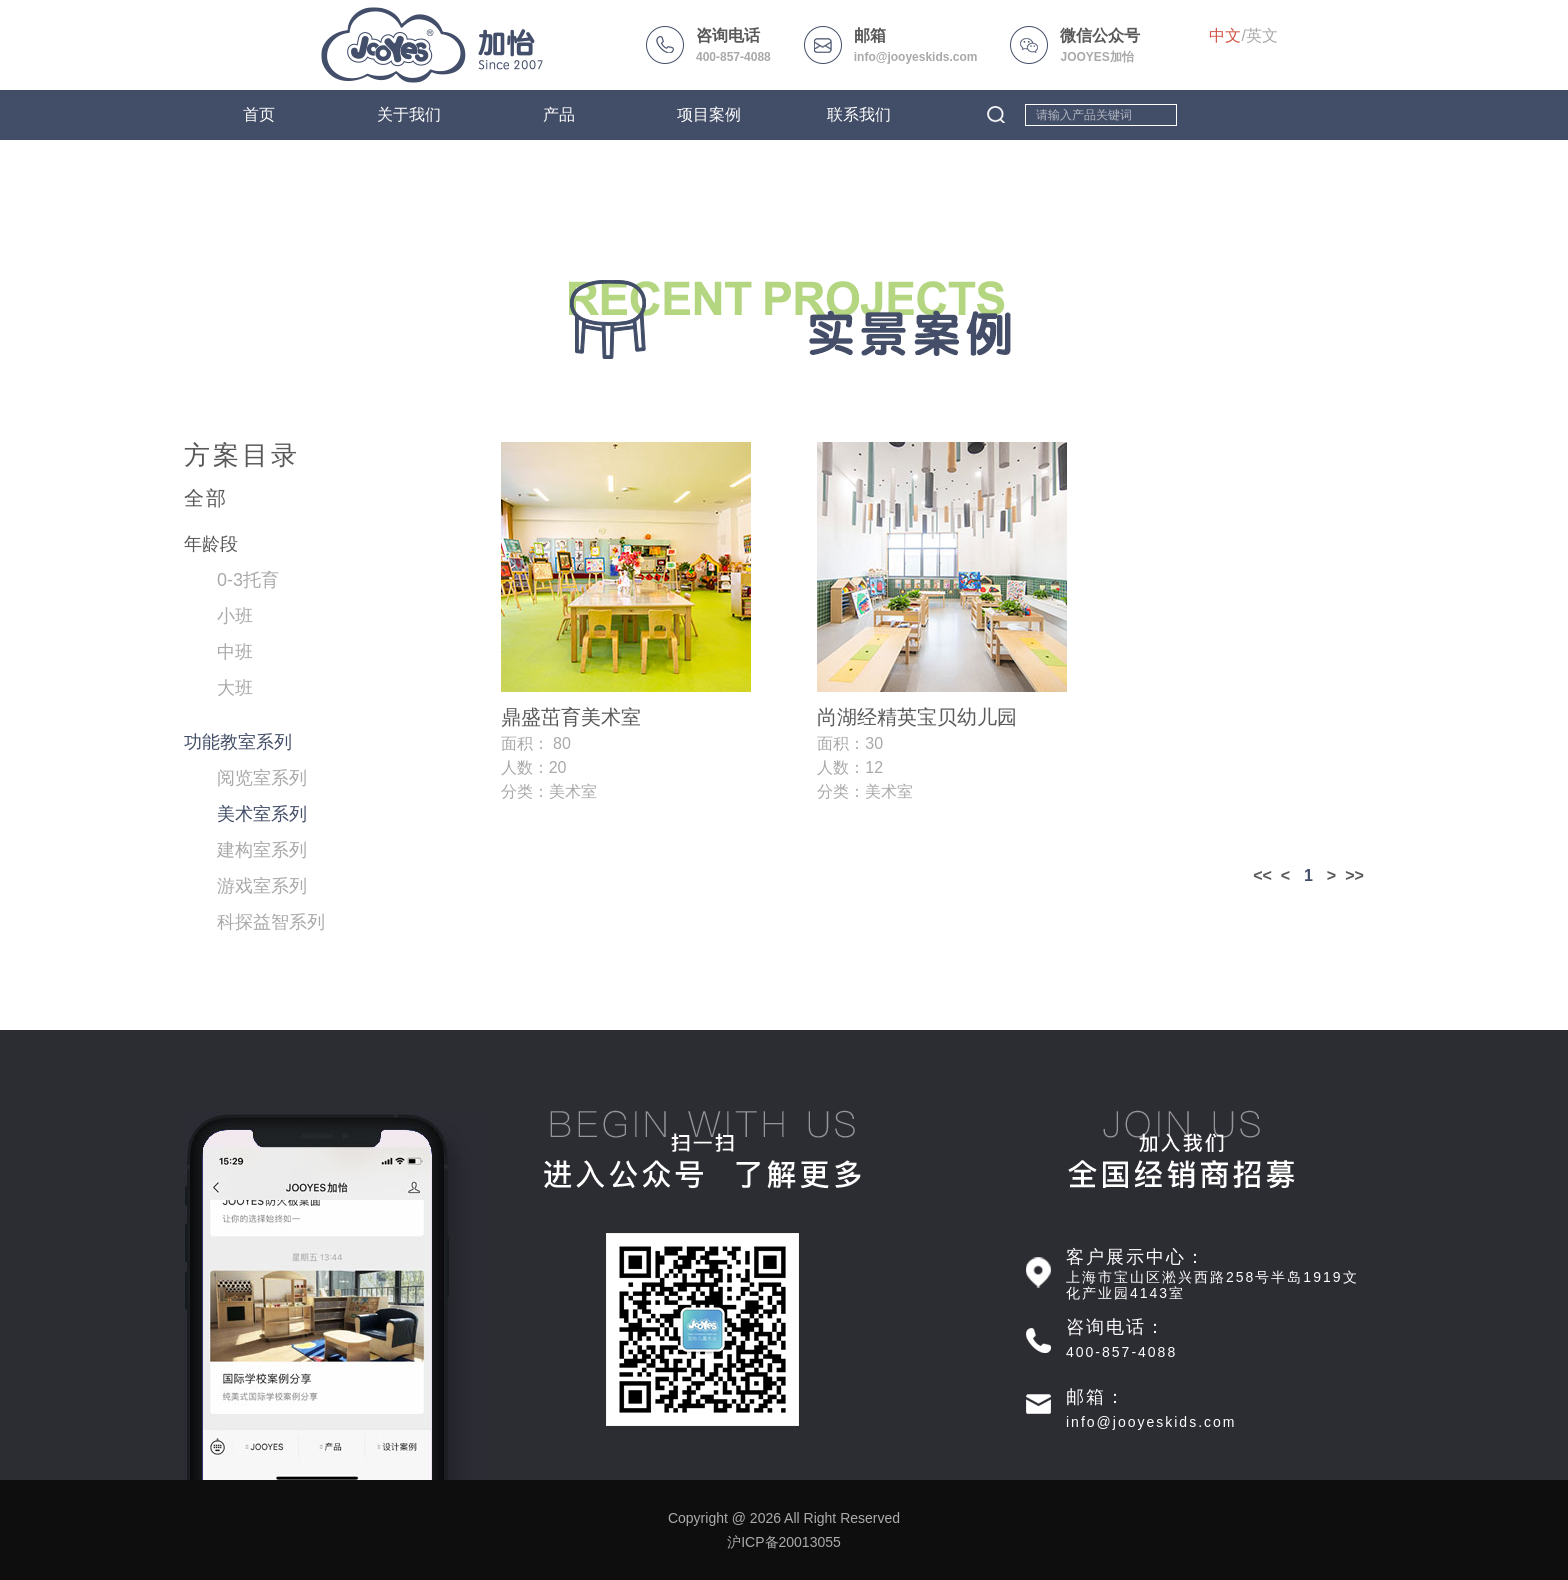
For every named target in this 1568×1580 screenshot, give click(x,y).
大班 (235, 688)
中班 (235, 652)
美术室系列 (262, 814)
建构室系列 (262, 850)
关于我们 (409, 114)
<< (1262, 875)
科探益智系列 (271, 922)
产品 (559, 114)
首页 (259, 114)
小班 (235, 616)
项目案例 (709, 114)
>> (1354, 875)
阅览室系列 (262, 778)
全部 (206, 498)
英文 (1262, 35)
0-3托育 (248, 580)
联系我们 (859, 114)
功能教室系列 (238, 742)
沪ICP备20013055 (784, 1542)
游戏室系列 (262, 886)
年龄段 (211, 544)
